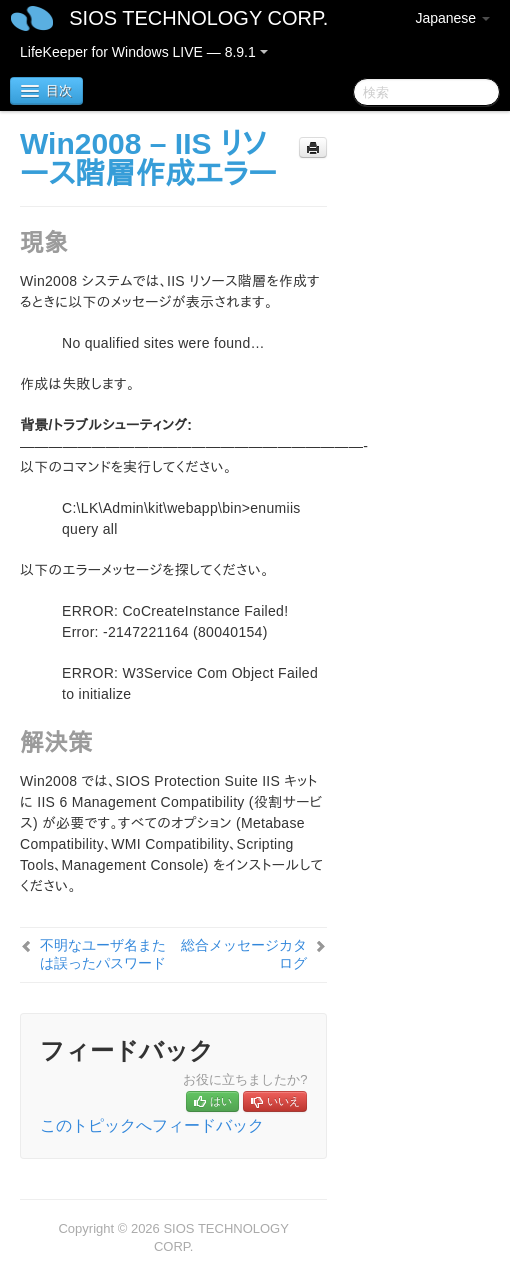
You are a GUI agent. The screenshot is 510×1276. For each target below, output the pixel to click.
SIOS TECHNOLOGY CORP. (198, 18)
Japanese (452, 18)
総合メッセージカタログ (244, 954)
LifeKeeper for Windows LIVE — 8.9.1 (144, 52)
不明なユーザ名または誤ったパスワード (103, 954)
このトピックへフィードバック (152, 1125)
